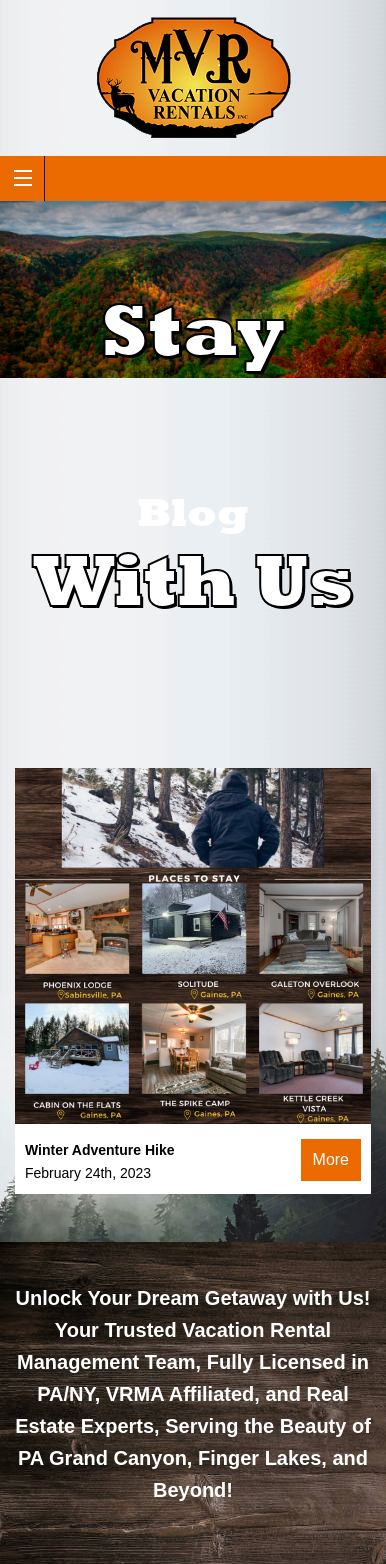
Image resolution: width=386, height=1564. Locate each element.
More (331, 1159)
